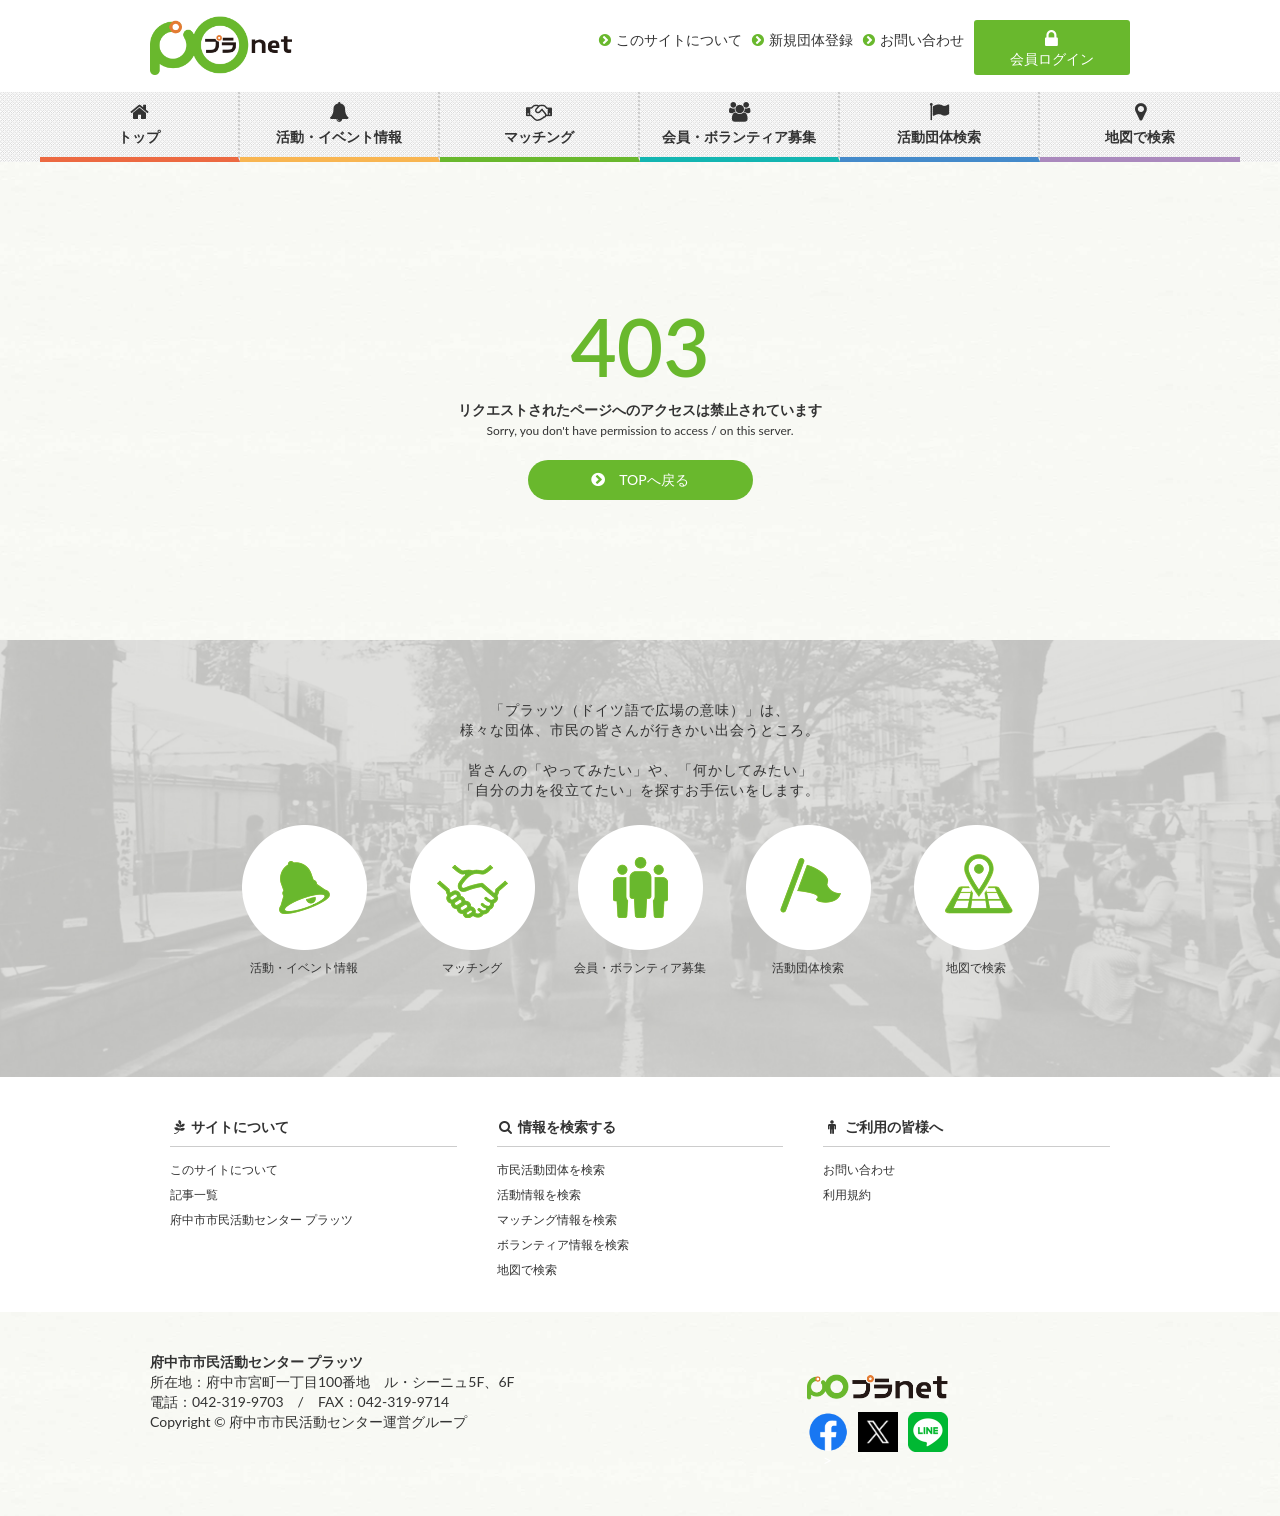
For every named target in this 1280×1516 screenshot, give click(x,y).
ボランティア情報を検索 (563, 1244)
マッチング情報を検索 (557, 1219)
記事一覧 (194, 1194)
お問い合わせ (859, 1169)
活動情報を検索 (539, 1194)
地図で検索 (527, 1269)
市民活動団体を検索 (551, 1169)
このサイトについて (224, 1169)
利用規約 (847, 1194)
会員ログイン (1052, 48)
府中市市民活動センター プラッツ (261, 1219)
